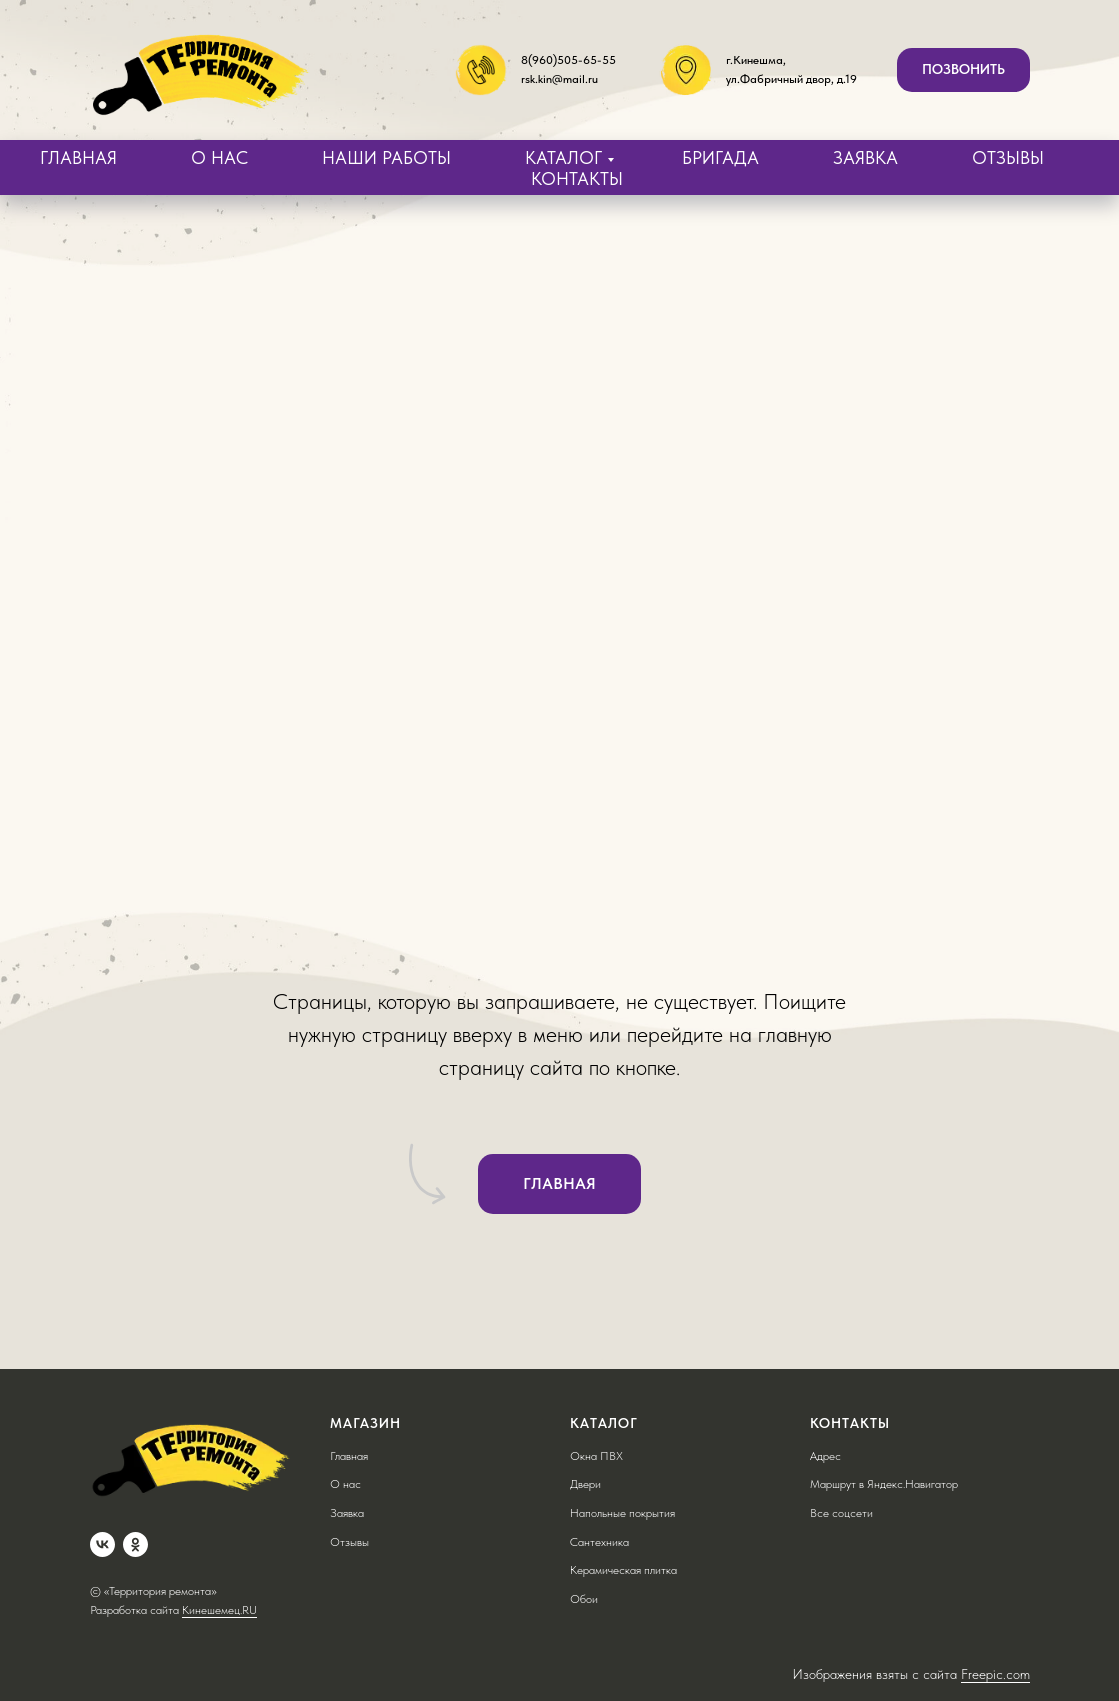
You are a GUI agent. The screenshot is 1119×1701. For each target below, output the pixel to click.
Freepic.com (995, 1674)
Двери (585, 1484)
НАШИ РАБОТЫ (386, 157)
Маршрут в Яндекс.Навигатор (884, 1484)
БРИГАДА (720, 157)
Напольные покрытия (622, 1513)
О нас (345, 1484)
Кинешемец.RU (219, 1610)
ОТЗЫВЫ (1008, 157)
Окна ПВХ (596, 1456)
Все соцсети (841, 1513)
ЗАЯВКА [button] (865, 157)
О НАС (219, 157)
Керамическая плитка (623, 1570)
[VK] (102, 1544)
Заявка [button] (347, 1513)
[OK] (135, 1544)
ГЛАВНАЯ (78, 157)
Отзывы (349, 1542)
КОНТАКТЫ (577, 178)
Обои (584, 1599)
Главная (349, 1456)
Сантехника (599, 1542)
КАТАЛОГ (563, 157)
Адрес (825, 1456)
